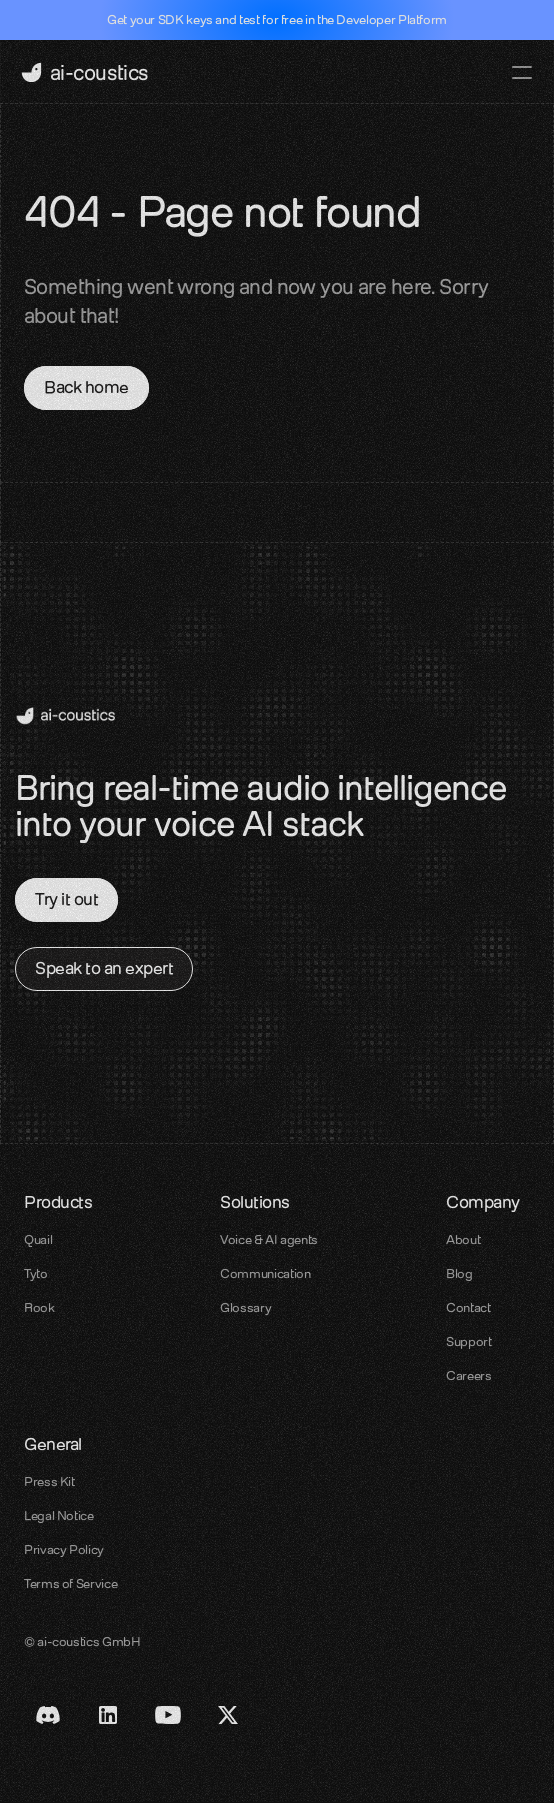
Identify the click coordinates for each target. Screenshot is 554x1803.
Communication (265, 1273)
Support (468, 1341)
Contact (468, 1307)
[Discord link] (48, 1715)
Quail (38, 1239)
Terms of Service (70, 1583)
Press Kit (49, 1481)
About (463, 1239)
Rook (39, 1307)
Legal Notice (59, 1515)
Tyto (36, 1273)
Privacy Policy (64, 1549)
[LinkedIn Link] (108, 1715)
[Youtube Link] (168, 1715)
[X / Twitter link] (228, 1715)
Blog (459, 1273)
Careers (468, 1375)
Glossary (245, 1307)
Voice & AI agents (269, 1239)
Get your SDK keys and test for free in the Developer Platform (277, 19)
